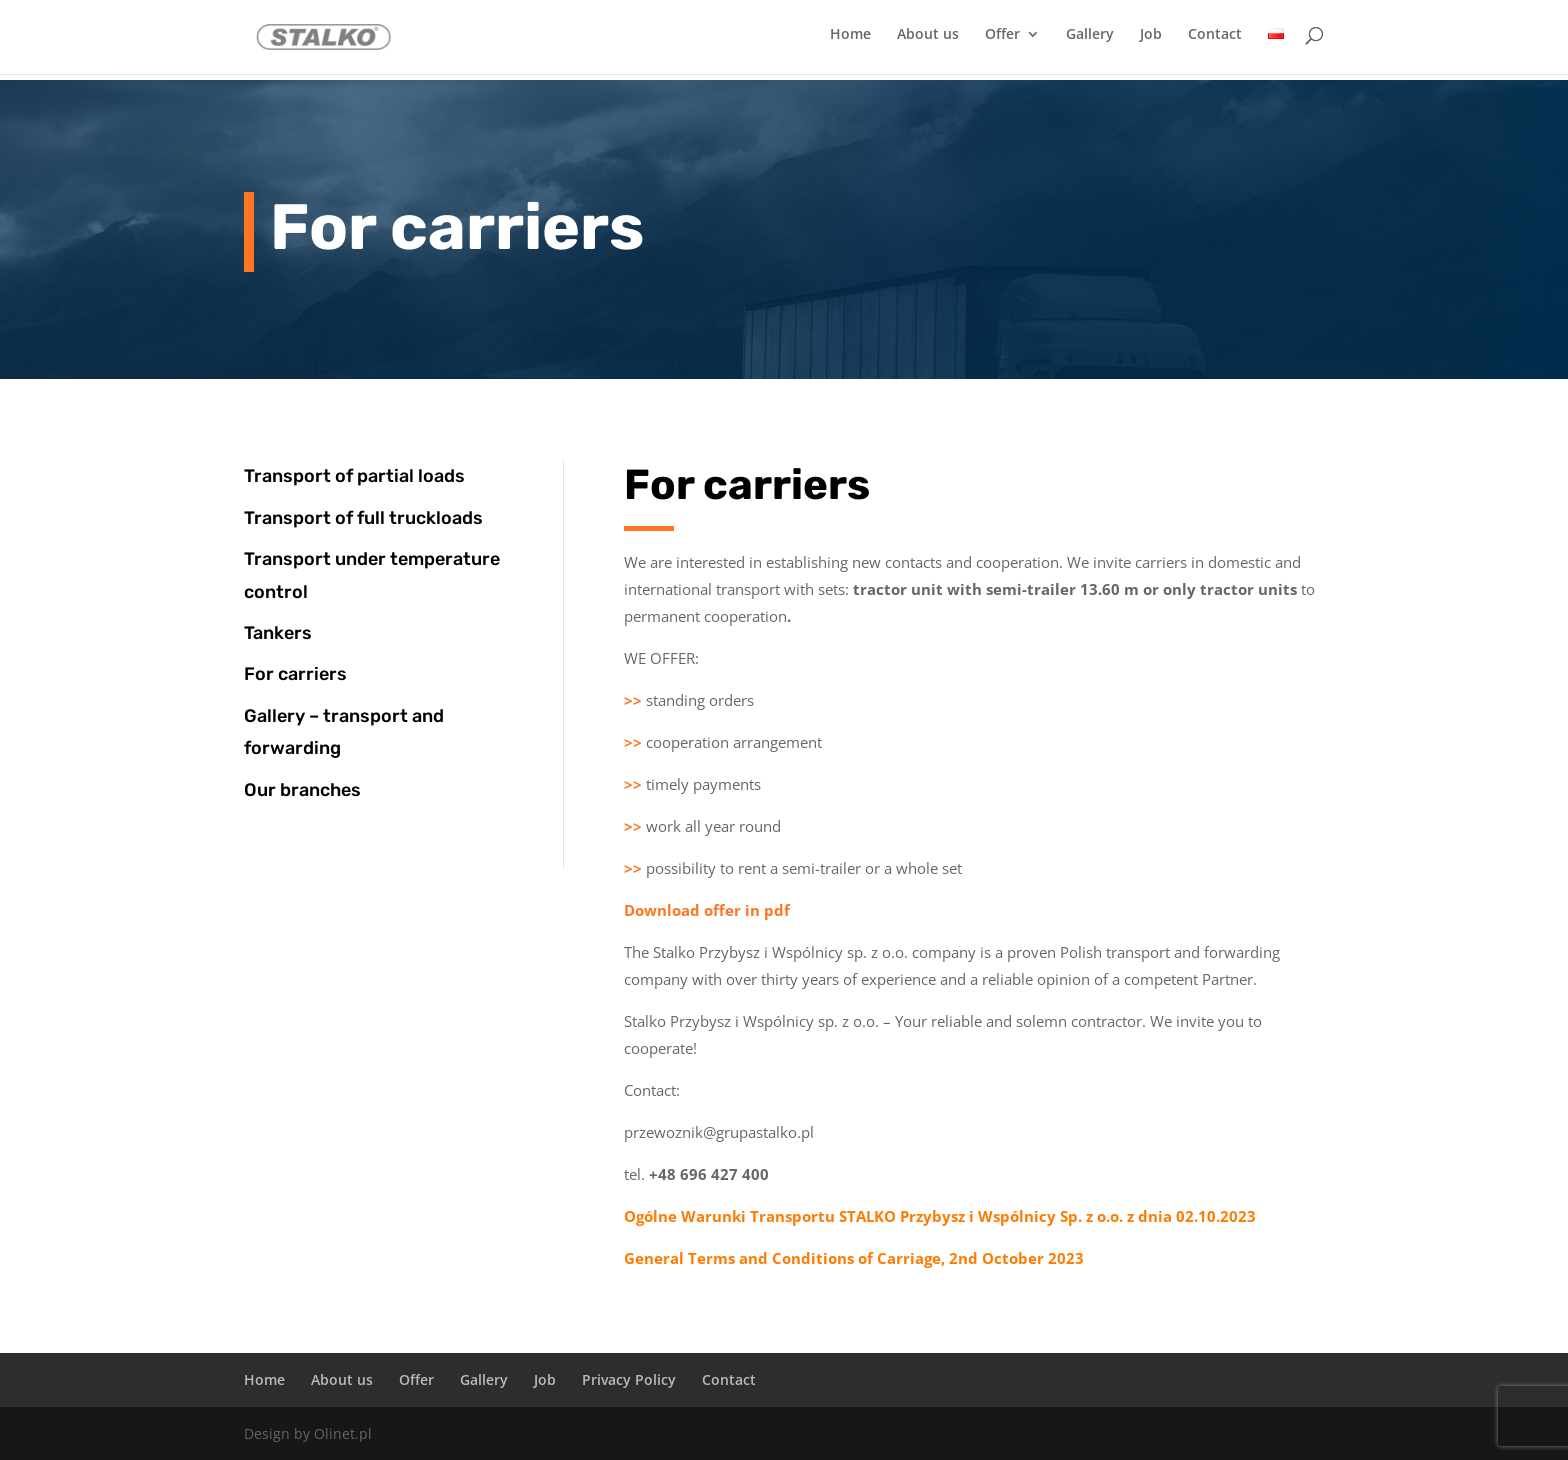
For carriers (295, 674)
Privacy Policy (629, 1379)
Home (850, 41)
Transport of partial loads (354, 476)
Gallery (1090, 41)
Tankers (278, 633)
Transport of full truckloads (363, 518)
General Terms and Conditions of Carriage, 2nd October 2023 (854, 1258)
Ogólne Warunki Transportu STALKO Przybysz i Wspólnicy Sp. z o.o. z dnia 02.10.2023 (940, 1216)
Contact (1215, 41)
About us (928, 41)
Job (1151, 41)
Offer (1002, 41)
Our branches (302, 790)
